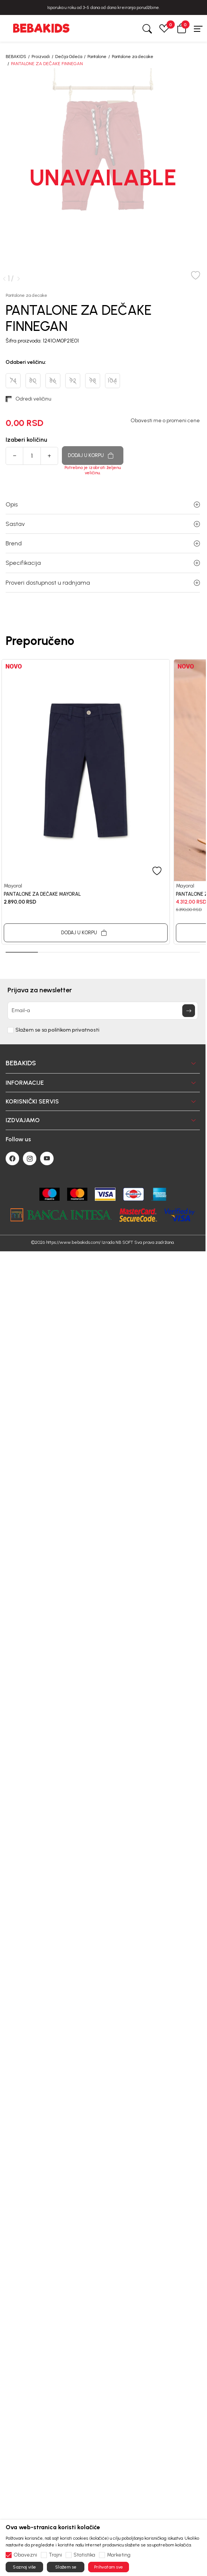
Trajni (55, 2555)
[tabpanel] (86, 801)
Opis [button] (103, 504)
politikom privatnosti (73, 1030)
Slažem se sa (57, 1030)
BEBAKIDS (16, 56)
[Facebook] (12, 1158)
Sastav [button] (103, 523)
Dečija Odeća (68, 56)
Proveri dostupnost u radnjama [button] (103, 582)
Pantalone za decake (132, 56)
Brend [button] (103, 543)
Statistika (84, 2555)
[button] (181, 28)
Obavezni (25, 2555)
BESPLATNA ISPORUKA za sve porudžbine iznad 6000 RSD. (103, 7)
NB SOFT (124, 1242)
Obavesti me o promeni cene (165, 421)
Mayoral (13, 886)
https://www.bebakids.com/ (73, 1242)
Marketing (118, 2555)
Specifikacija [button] (103, 562)
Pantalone (96, 56)
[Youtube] (47, 1158)
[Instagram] (29, 1158)
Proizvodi (41, 56)
